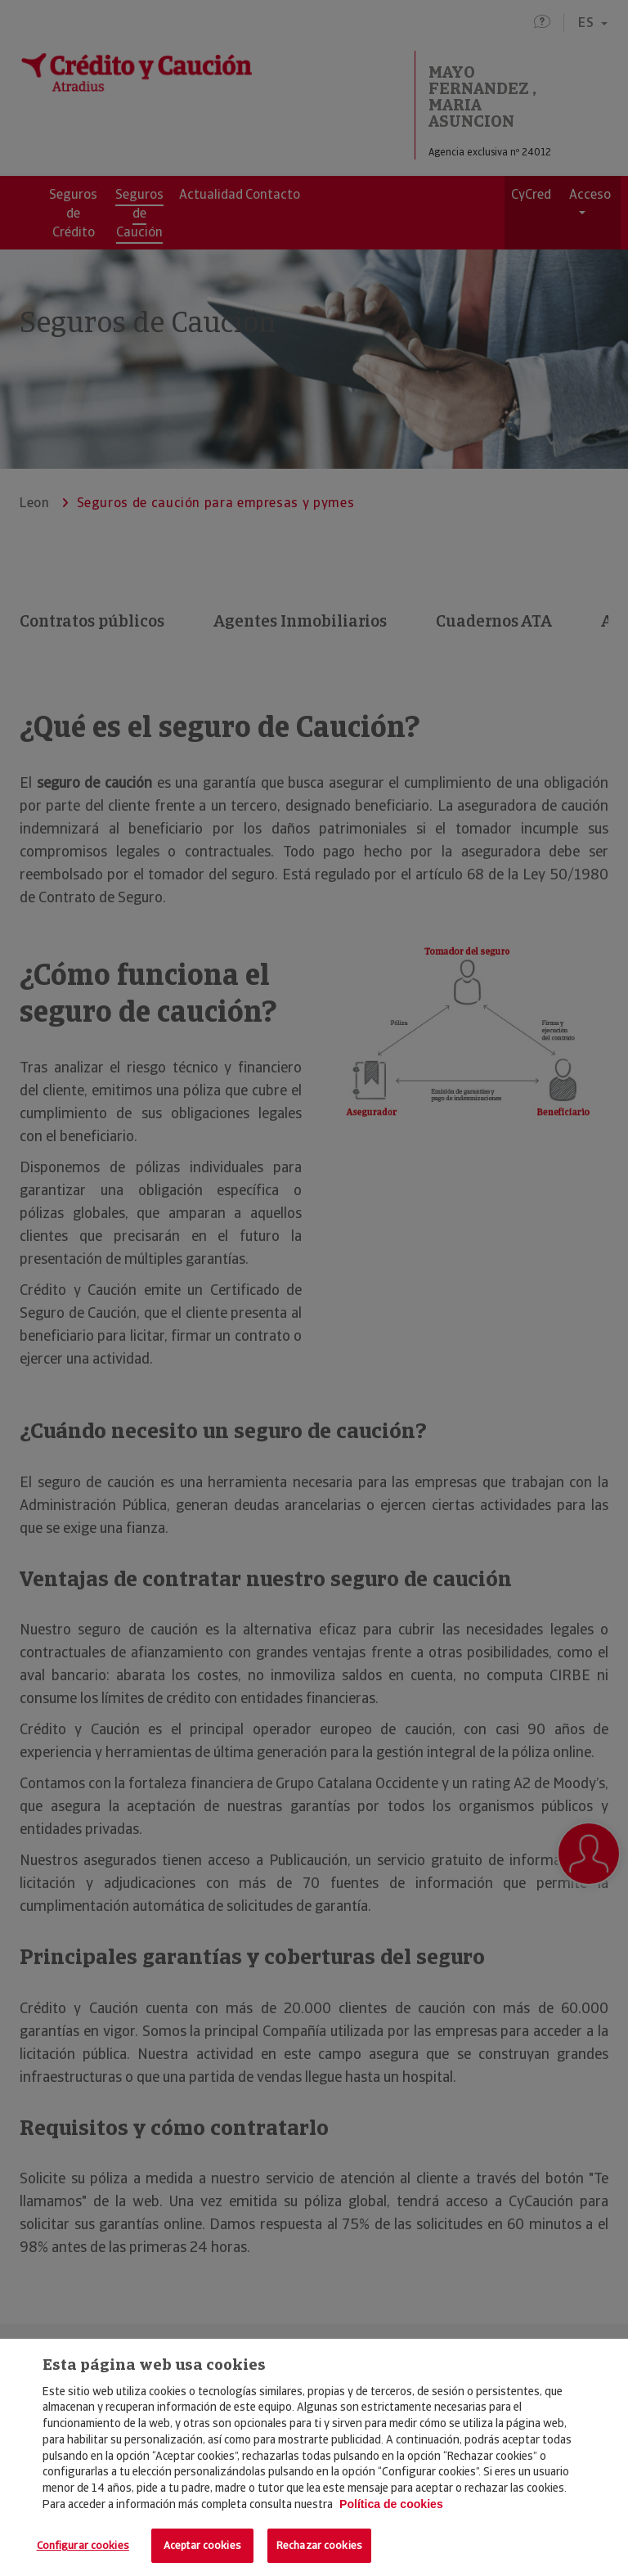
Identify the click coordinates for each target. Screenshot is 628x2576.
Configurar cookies (83, 2545)
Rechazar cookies (319, 2545)
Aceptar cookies (202, 2545)
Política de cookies (391, 2504)
